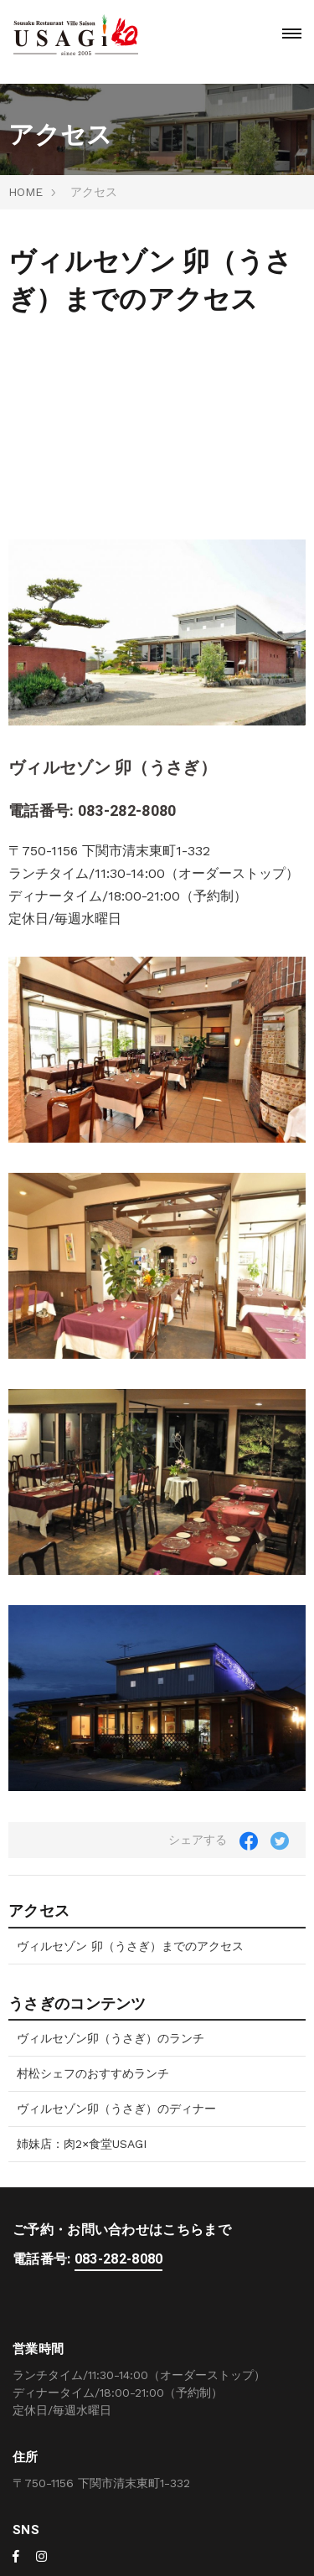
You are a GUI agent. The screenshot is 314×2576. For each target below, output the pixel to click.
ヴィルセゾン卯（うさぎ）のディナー (116, 2108)
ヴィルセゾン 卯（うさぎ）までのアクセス (130, 1946)
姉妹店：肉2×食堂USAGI (82, 2143)
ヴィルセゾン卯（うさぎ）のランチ (110, 2038)
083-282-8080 (127, 811)
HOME (25, 192)
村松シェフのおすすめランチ (93, 2073)
